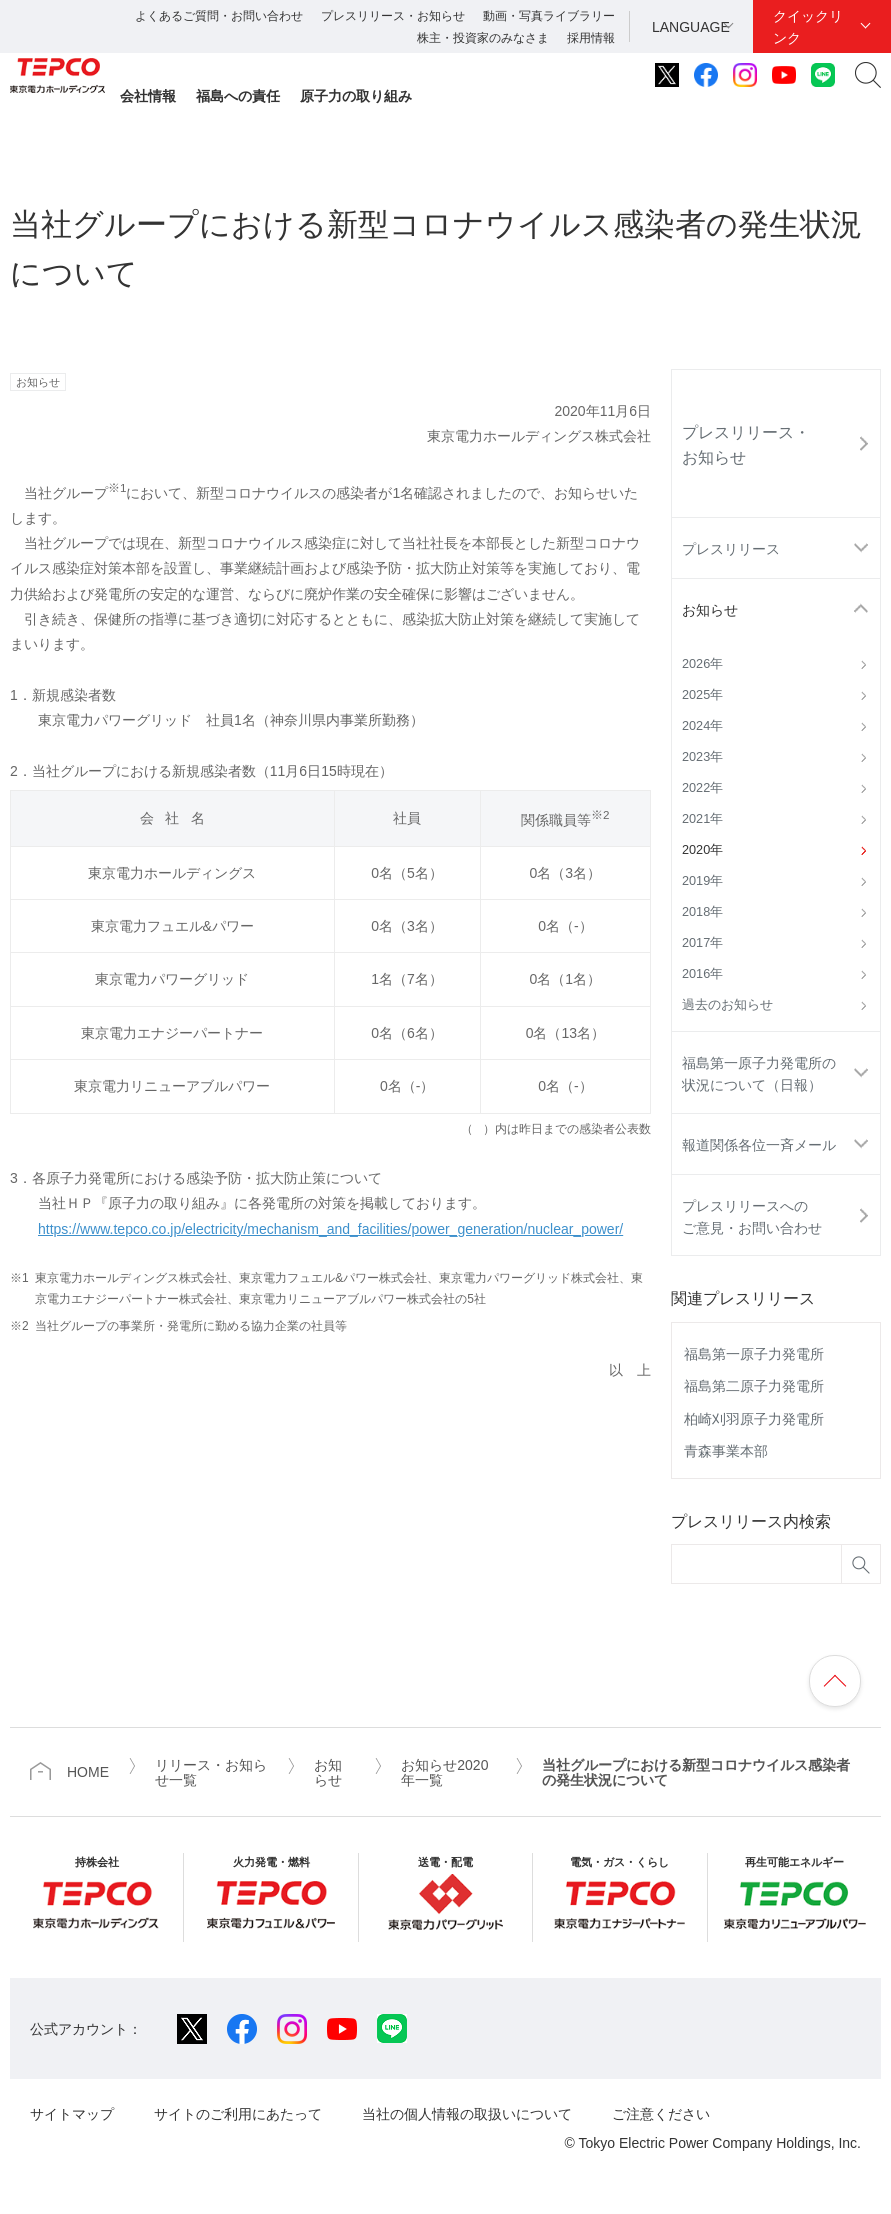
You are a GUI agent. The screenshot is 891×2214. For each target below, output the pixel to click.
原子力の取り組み (356, 96)
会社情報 (148, 96)
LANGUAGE (691, 27)
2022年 (702, 788)
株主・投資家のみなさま (483, 38)
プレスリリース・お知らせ (393, 16)
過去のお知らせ (727, 1005)
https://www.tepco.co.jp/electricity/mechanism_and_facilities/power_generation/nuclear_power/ (330, 1229)
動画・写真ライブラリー (549, 16)
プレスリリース (731, 549)
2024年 (702, 726)
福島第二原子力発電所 (754, 1386)
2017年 (702, 943)
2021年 (702, 819)
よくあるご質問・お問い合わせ (219, 16)
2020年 (702, 850)
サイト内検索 (868, 75)
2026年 (702, 664)
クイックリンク (808, 27)
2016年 (702, 974)
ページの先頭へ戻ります (835, 1681)
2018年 (702, 912)
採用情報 (591, 38)
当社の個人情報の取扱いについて (467, 2114)
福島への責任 (238, 96)
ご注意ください (661, 2114)
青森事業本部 (726, 1451)
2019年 (702, 881)
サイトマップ (72, 2114)
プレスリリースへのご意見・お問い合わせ (752, 1217)
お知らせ (710, 610)
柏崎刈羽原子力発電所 (754, 1419)
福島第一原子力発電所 (754, 1354)
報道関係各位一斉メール (759, 1145)
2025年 (702, 695)
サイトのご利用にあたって (238, 2114)
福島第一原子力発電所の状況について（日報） (759, 1074)
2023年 (702, 757)
